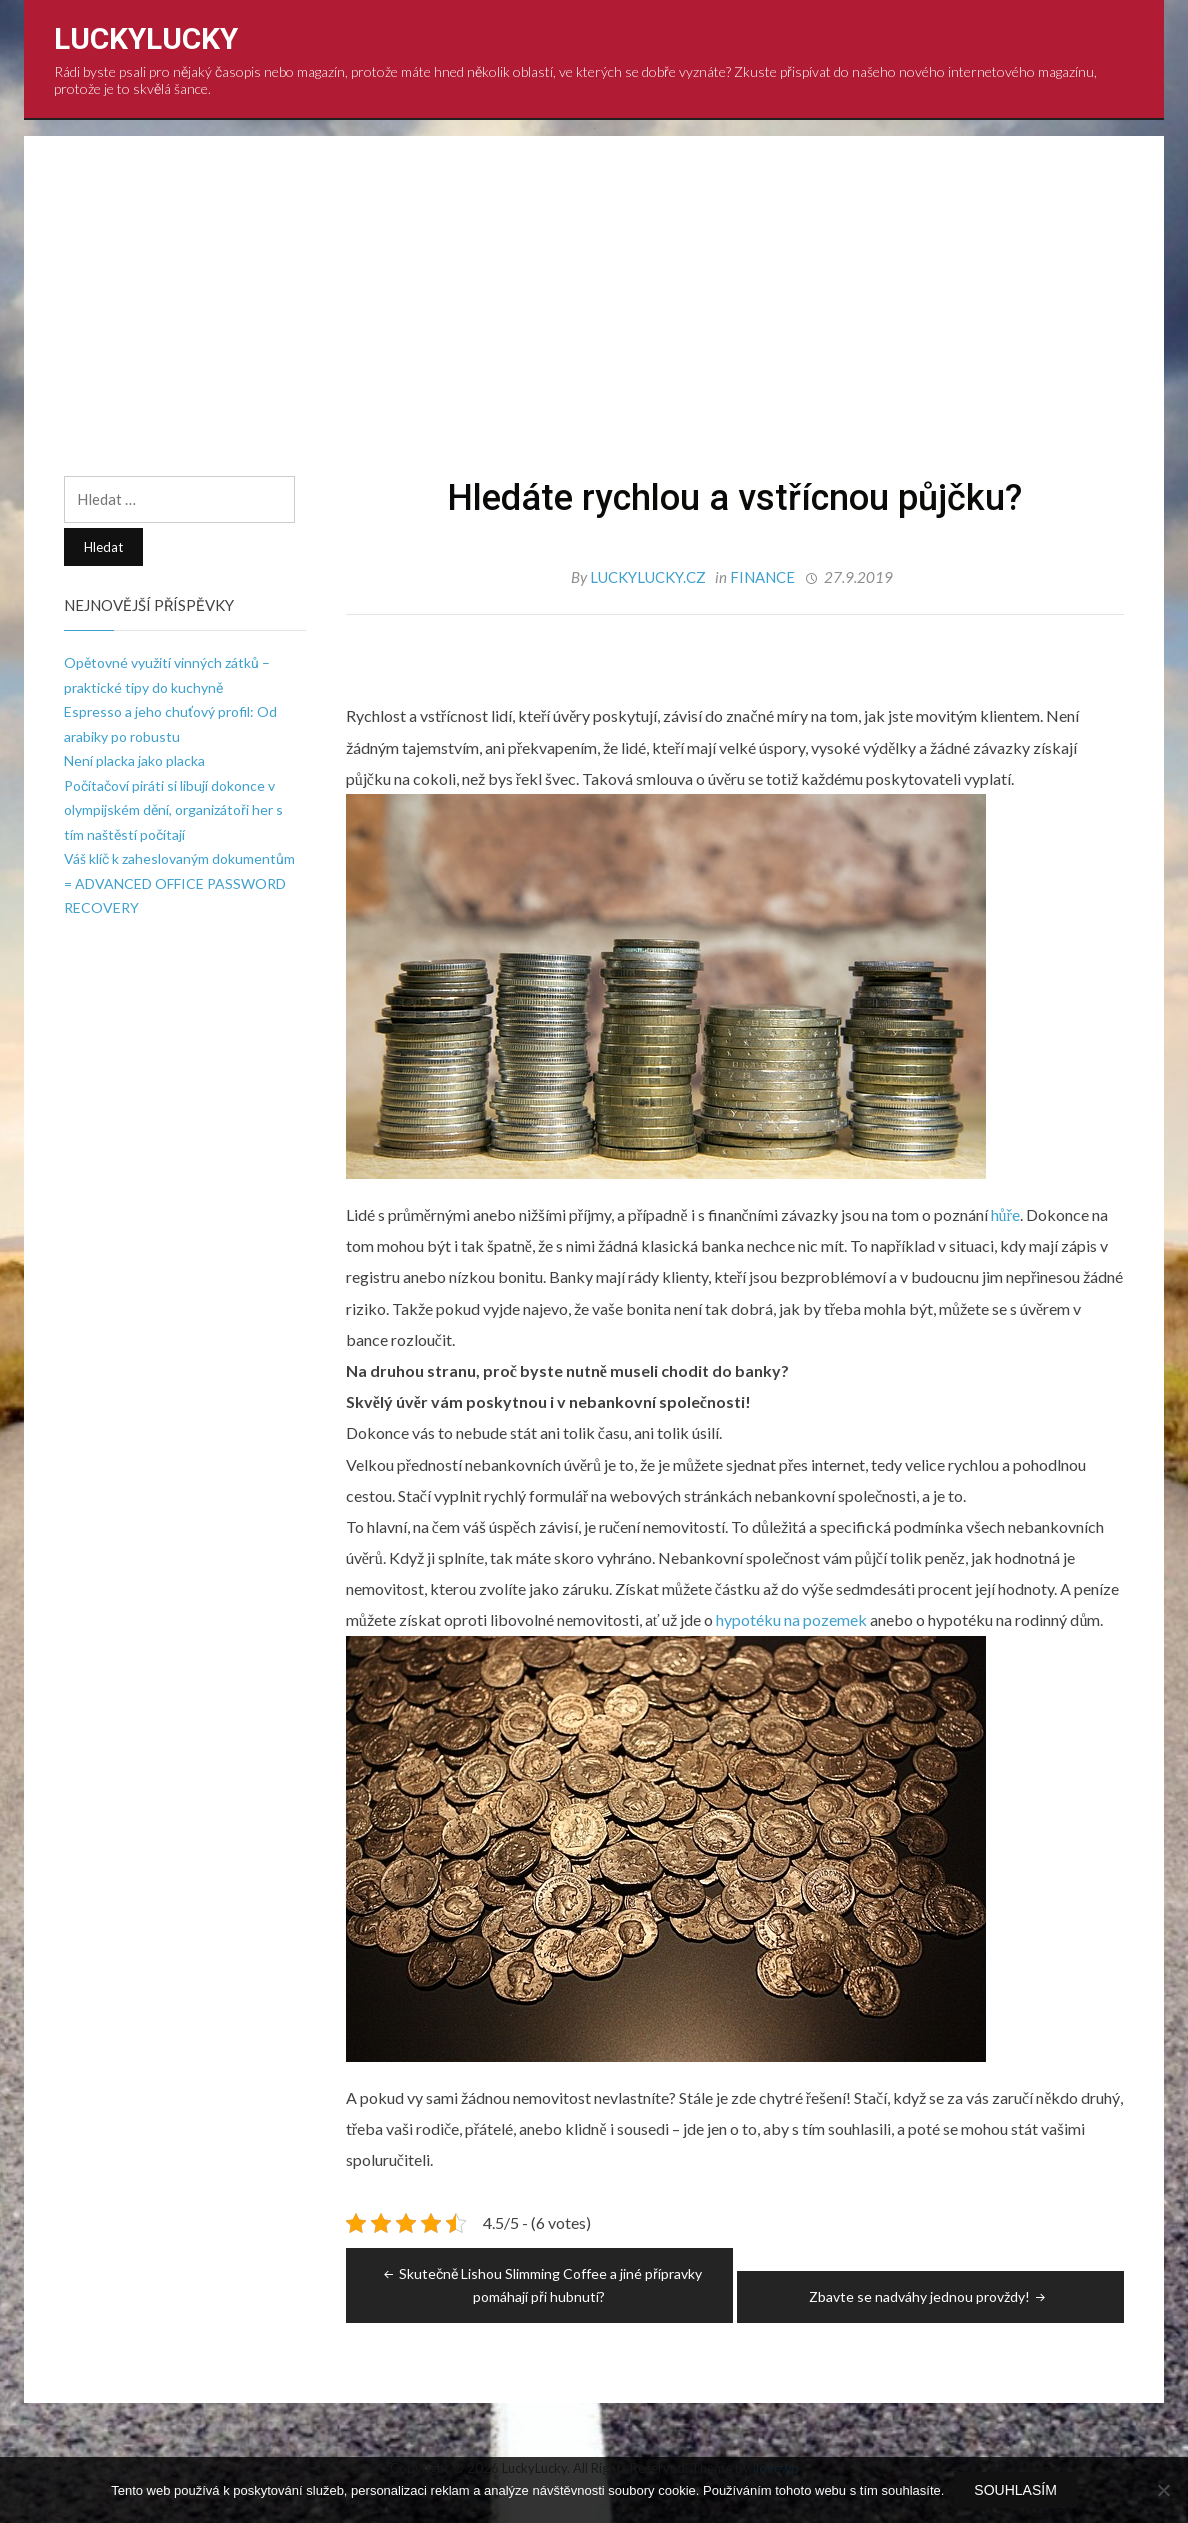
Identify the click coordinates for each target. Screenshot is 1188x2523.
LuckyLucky (146, 38)
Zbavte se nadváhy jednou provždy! (929, 2296)
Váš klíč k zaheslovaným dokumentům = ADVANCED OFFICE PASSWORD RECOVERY (179, 883)
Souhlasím (1015, 2490)
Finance (762, 577)
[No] (1163, 2490)
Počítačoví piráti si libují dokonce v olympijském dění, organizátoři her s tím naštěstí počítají (173, 810)
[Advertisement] (594, 326)
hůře (1004, 1214)
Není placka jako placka (134, 760)
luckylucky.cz (649, 577)
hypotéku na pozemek (791, 1619)
